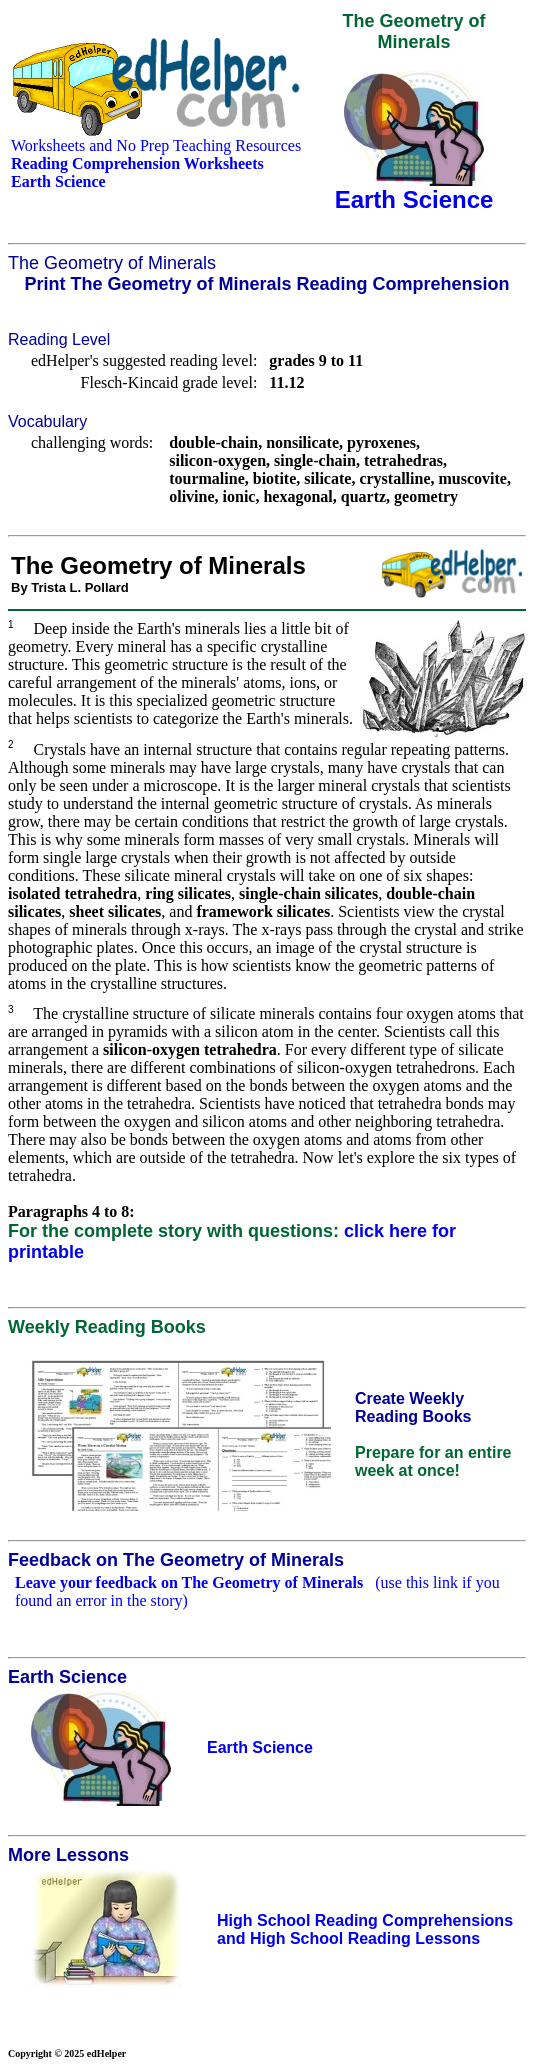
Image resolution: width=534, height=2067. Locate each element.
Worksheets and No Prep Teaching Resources (156, 145)
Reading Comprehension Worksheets (137, 163)
